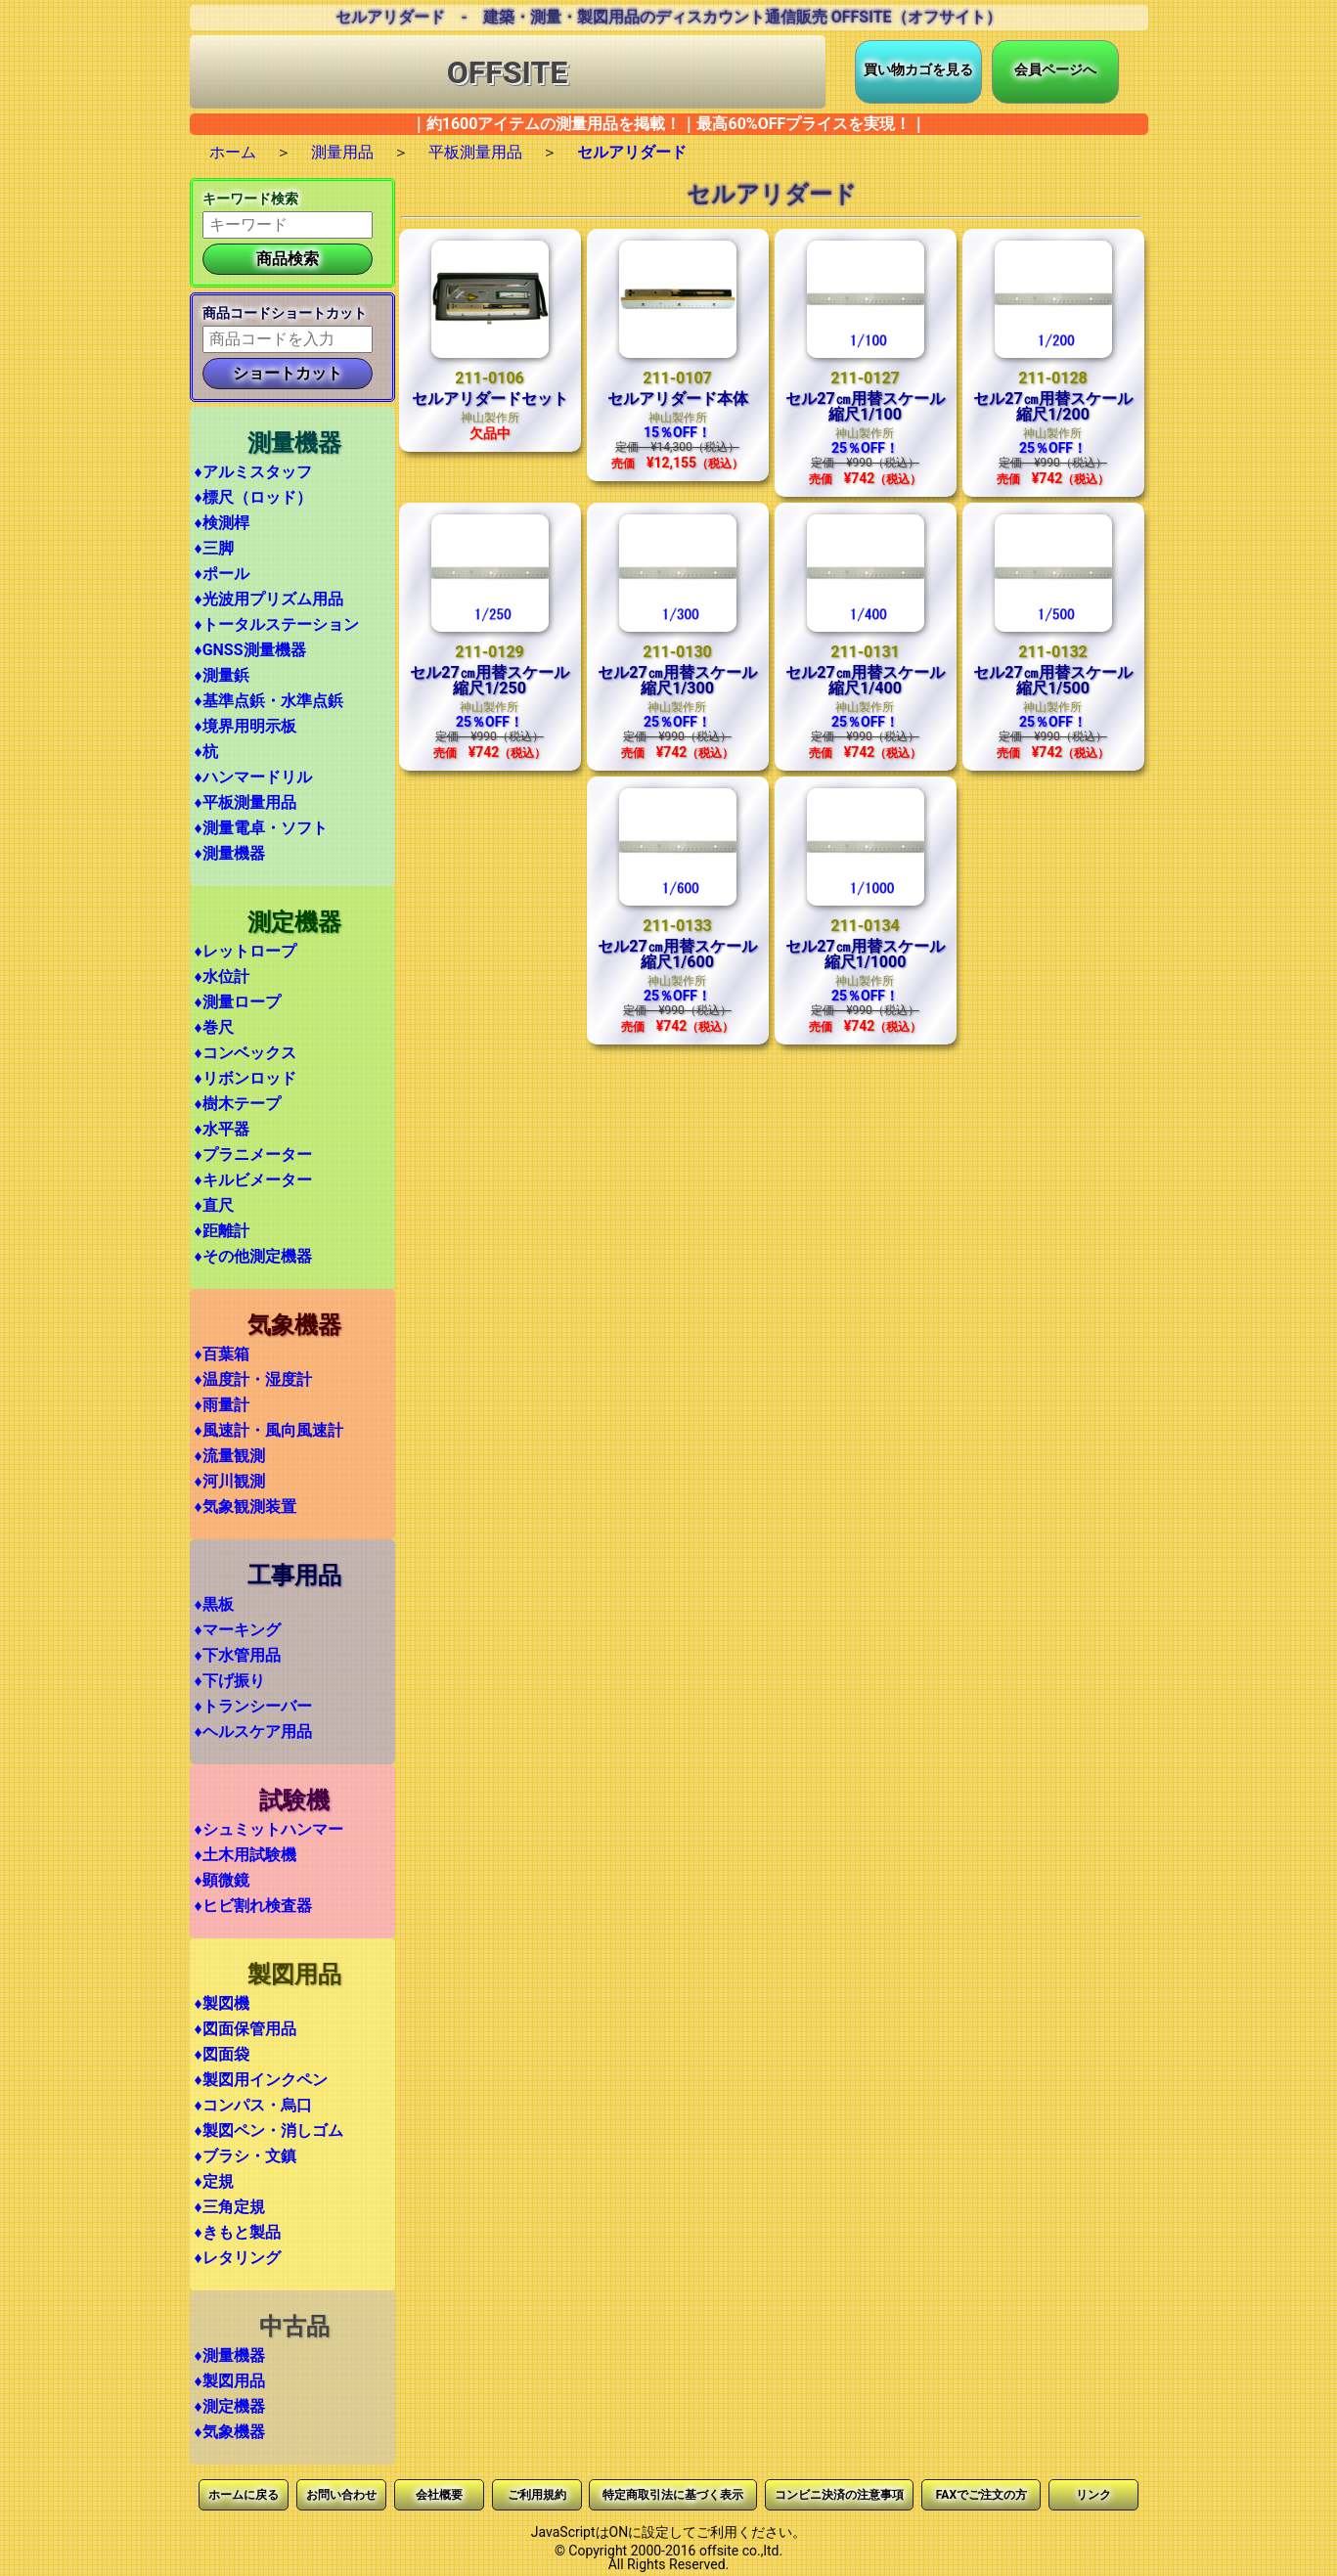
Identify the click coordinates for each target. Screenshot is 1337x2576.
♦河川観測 (230, 1481)
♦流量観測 (230, 1455)
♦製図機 (222, 2003)
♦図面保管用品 (245, 2029)
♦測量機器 (230, 853)
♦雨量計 (222, 1405)
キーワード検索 (250, 198)
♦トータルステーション (277, 624)
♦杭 (206, 751)
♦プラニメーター (253, 1154)
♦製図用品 (230, 2381)
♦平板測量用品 (245, 802)
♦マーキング (238, 1630)
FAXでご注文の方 (981, 2495)
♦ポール (222, 573)
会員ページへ (1055, 69)
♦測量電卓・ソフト (261, 828)
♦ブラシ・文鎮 (245, 2156)
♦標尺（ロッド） (253, 497)
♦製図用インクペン (261, 2079)
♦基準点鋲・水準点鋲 (269, 700)
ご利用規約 (537, 2495)
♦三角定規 (230, 2207)
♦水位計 (222, 976)
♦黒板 (214, 1604)
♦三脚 (214, 548)
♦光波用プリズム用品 (269, 599)
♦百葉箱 (222, 1354)
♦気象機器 (230, 2431)
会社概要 (439, 2495)
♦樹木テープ (238, 1103)
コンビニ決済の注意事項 (839, 2495)
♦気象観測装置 (245, 1506)
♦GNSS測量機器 (250, 650)
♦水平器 (222, 1129)
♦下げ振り (230, 1680)
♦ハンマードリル (253, 777)
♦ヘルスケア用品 (253, 1731)
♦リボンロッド (245, 1078)
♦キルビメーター (253, 1180)
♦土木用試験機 (245, 1854)
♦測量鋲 (222, 675)
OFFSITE (507, 72)
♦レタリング (238, 2257)
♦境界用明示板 (245, 726)
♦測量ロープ (238, 1002)
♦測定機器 (230, 2406)
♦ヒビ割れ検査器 (253, 1905)
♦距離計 (222, 1230)
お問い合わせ (341, 2495)
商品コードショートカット (284, 313)
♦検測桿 (222, 522)
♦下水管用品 (238, 1655)
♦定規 (214, 2181)
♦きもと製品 (238, 2232)
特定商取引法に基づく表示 (672, 2495)
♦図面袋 (222, 2054)
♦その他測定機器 (253, 1256)
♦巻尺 (214, 1027)
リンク (1093, 2495)
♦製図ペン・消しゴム (269, 2130)
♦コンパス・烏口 (253, 2105)
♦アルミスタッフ (253, 472)
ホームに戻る (243, 2495)
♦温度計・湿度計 (253, 1379)
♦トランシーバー (253, 1706)
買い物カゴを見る (918, 69)
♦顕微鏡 (222, 1880)
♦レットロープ (245, 951)
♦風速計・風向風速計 (269, 1430)
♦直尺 (214, 1205)
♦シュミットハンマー (269, 1829)
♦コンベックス (245, 1053)
